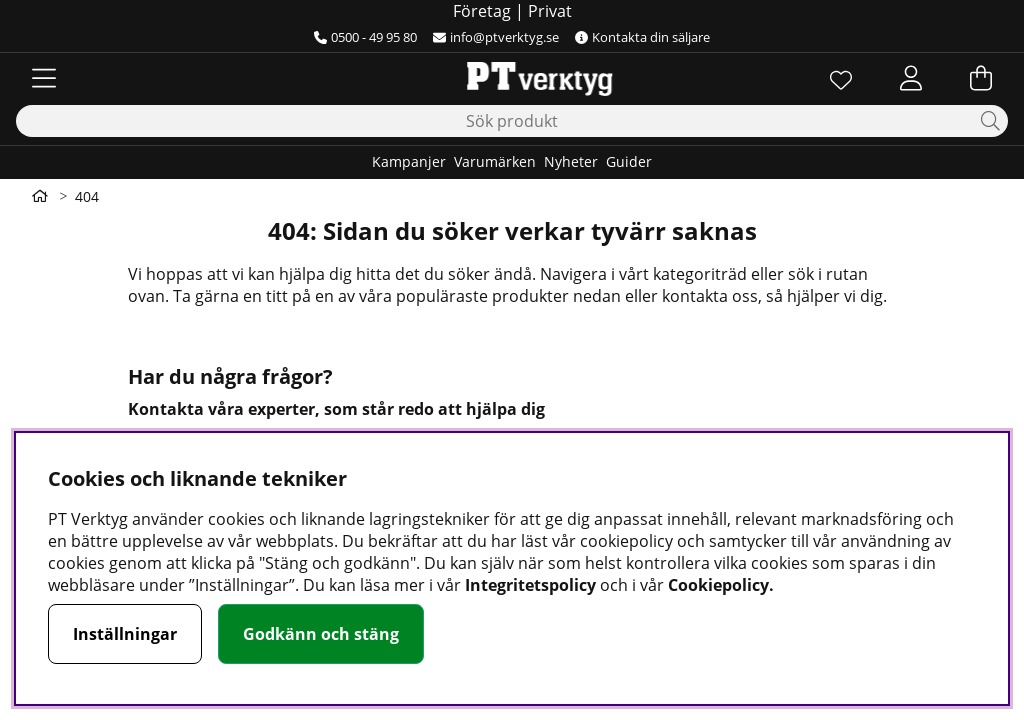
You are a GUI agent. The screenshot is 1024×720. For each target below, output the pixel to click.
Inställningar (125, 634)
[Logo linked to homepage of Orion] (511, 78)
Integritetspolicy (530, 585)
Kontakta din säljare (642, 37)
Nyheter (571, 161)
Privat (550, 11)
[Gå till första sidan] (40, 196)
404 (87, 196)
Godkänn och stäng (321, 634)
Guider (629, 161)
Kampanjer (409, 161)
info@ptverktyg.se (496, 37)
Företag (482, 11)
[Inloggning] (911, 78)
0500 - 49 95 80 (365, 37)
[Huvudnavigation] (44, 78)
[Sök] (512, 121)
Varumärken (495, 161)
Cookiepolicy (718, 585)
